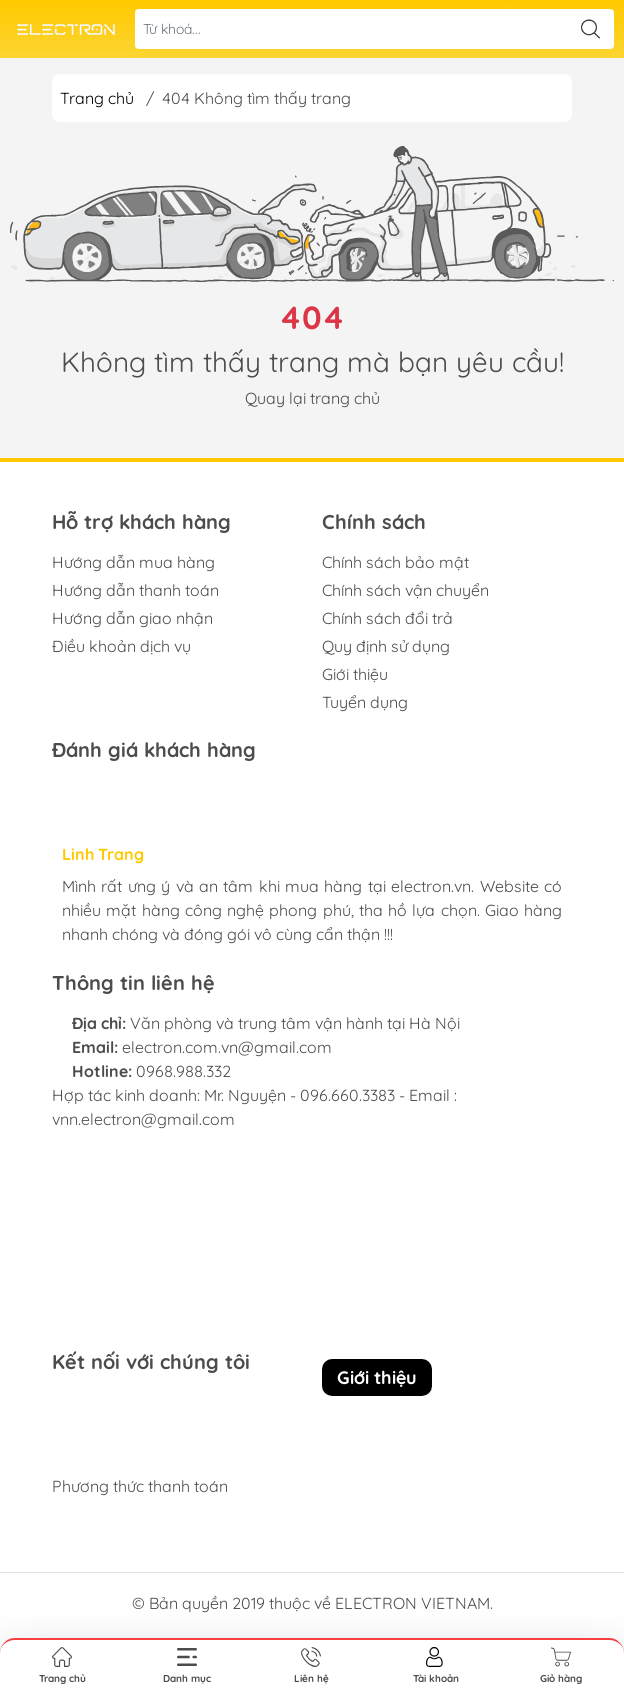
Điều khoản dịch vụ (121, 646)
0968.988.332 (183, 1071)
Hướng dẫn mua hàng (133, 562)
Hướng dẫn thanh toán (135, 590)
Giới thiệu (355, 674)
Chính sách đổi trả (387, 618)
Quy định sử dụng (386, 646)
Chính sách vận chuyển (405, 590)
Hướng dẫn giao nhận (132, 618)
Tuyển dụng (365, 702)
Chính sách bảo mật (395, 562)
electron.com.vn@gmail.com (227, 1047)
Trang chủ (97, 98)
